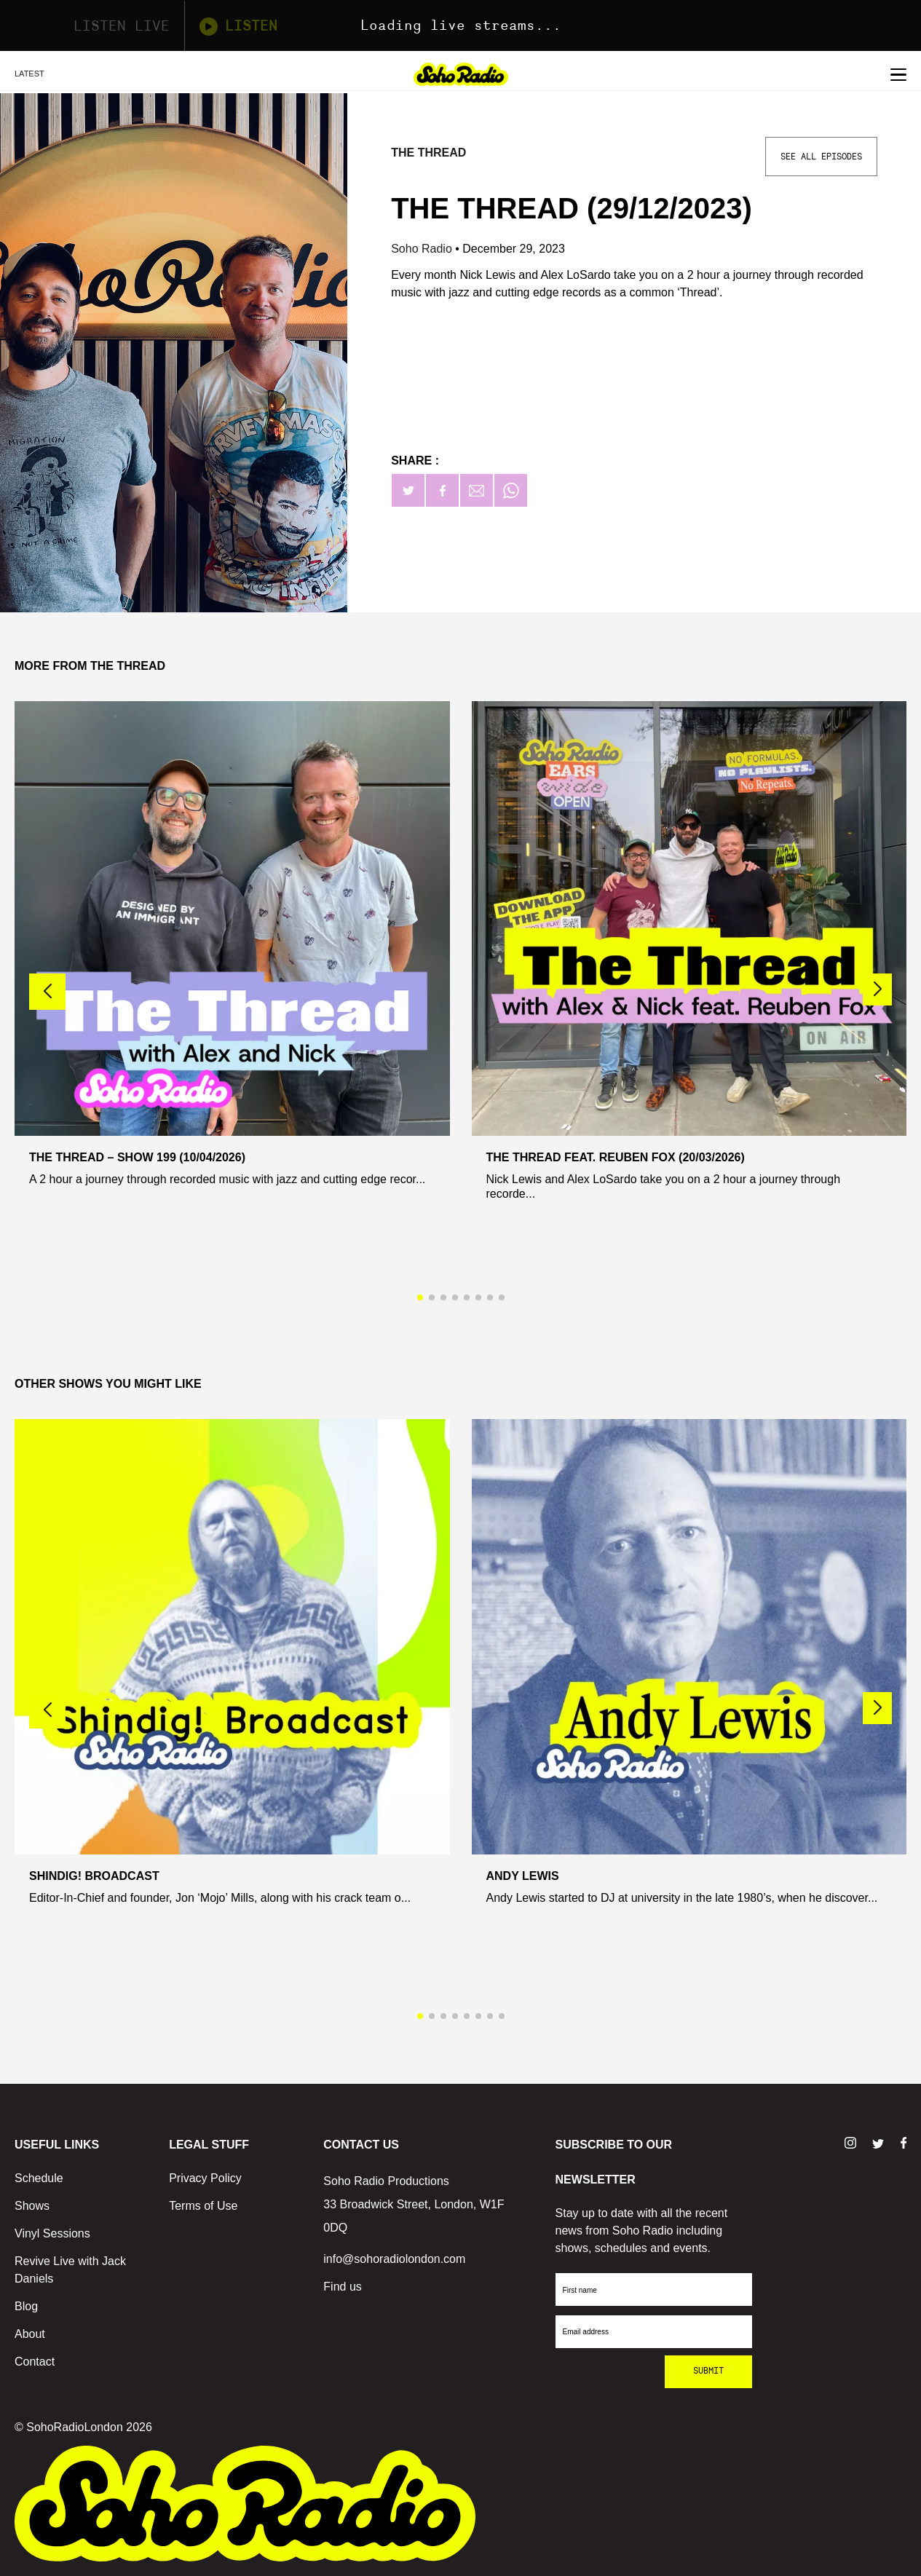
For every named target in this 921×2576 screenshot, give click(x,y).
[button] (877, 989)
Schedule (39, 2178)
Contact (35, 2361)
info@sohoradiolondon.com (394, 2259)
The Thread (428, 152)
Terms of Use (203, 2206)
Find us (342, 2286)
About (30, 2334)
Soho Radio (423, 248)
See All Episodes (821, 156)
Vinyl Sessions (52, 2233)
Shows (32, 2206)
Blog (26, 2306)
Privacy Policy (205, 2178)
